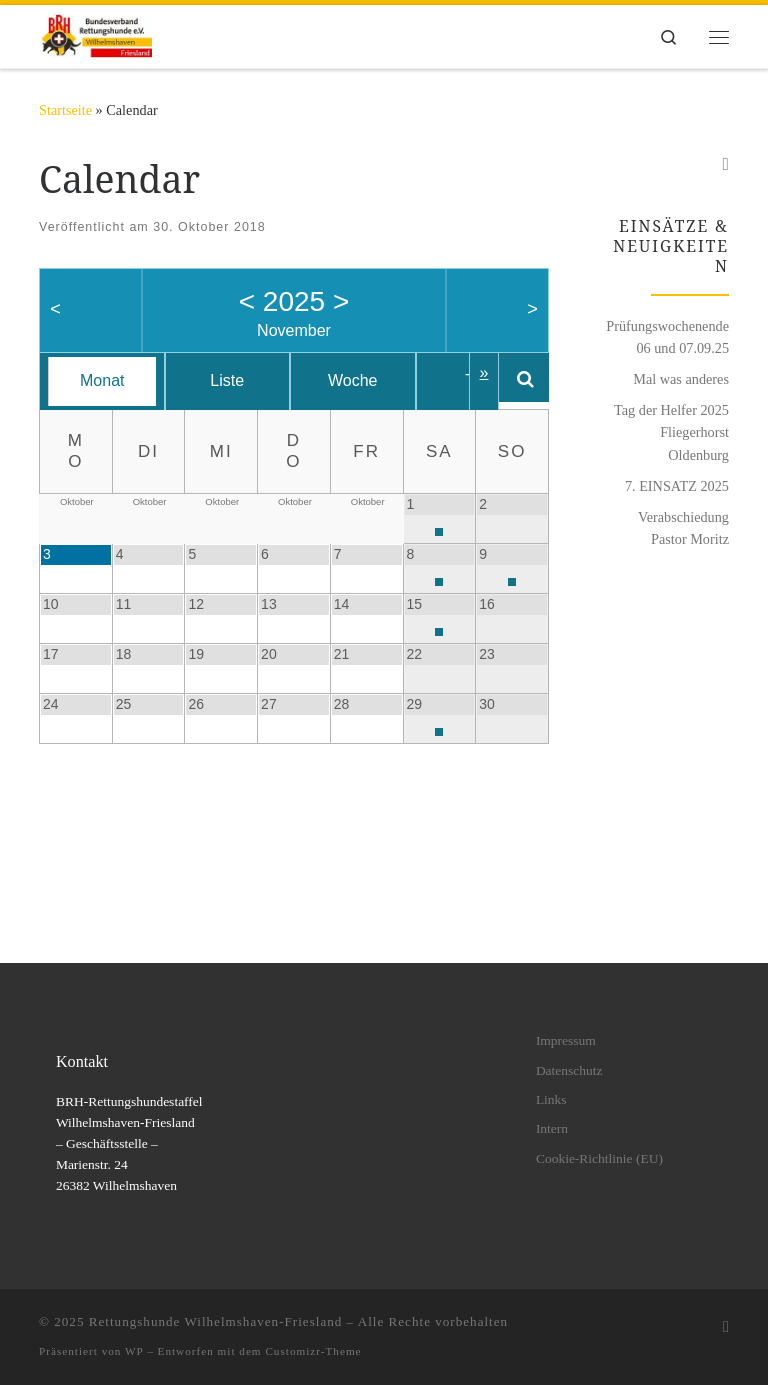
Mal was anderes (681, 379)
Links (551, 1099)
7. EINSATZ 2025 (677, 486)
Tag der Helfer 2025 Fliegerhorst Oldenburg (671, 432)
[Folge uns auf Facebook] (725, 165)
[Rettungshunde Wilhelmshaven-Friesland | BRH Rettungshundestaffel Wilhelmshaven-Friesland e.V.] (95, 34)
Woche (372, 380)
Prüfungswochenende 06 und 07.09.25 (667, 337)
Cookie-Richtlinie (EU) (599, 1158)
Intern (552, 1128)
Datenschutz (569, 1070)
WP (134, 1351)
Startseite (65, 110)
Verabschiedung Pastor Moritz (683, 528)
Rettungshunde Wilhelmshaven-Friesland (216, 1321)
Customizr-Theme (313, 1351)
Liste (239, 380)
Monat (106, 380)
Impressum (566, 1040)
